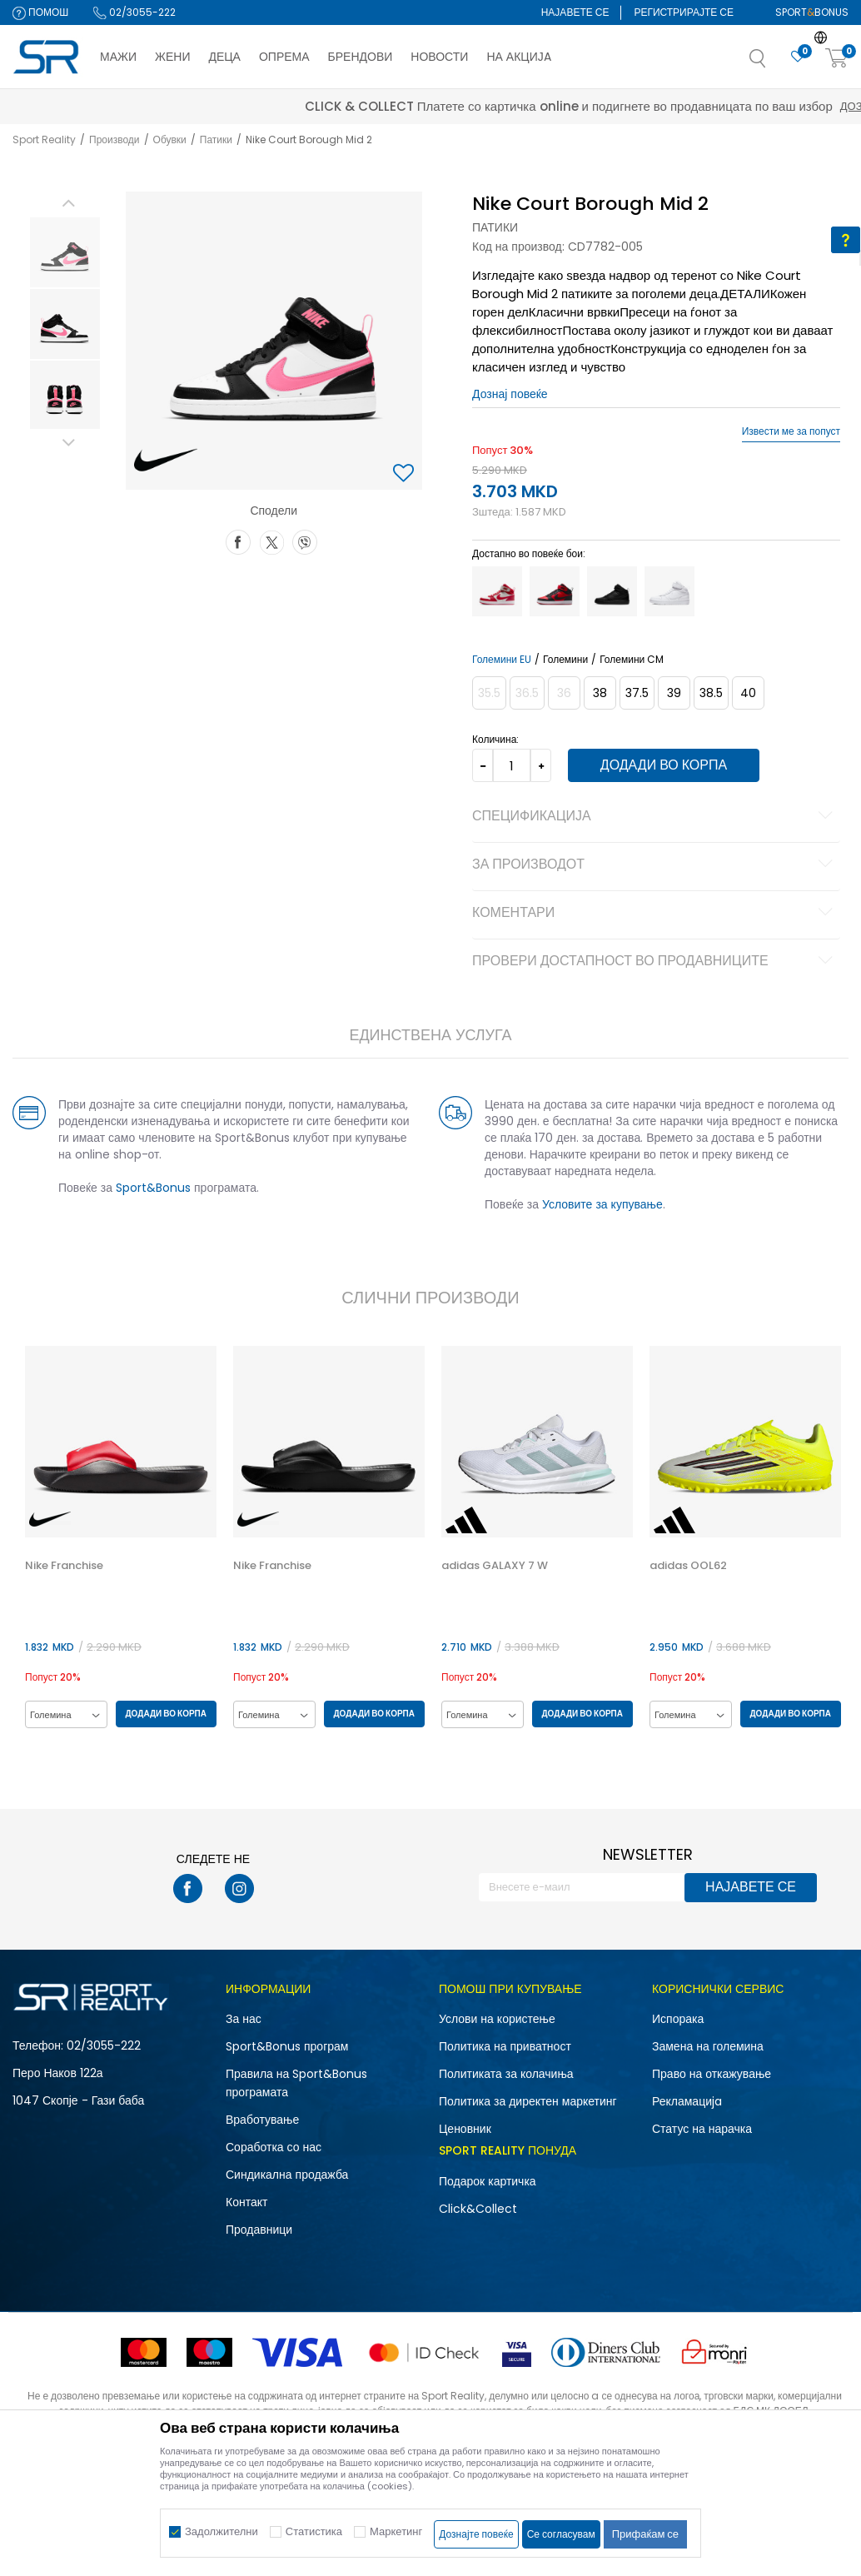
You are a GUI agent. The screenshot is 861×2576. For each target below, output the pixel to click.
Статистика (314, 2531)
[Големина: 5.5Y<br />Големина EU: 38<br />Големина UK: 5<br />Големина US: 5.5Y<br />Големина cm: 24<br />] (599, 693)
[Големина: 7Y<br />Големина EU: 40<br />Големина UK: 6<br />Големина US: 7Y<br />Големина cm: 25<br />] (747, 693)
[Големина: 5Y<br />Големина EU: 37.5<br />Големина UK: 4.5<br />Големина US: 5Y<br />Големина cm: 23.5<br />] (636, 693)
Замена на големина (708, 2046)
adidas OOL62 (686, 1565)
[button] (774, 63)
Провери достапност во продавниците (654, 962)
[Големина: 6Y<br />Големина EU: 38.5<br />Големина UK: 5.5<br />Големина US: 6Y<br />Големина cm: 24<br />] (710, 693)
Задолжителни (221, 2531)
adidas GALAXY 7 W (493, 1565)
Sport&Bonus (151, 1187)
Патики (216, 139)
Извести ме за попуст (791, 431)
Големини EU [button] (500, 659)
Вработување (262, 2119)
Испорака (678, 2018)
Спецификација (654, 817)
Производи (114, 139)
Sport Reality (44, 139)
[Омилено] (797, 57)
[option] (63, 252)
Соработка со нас (273, 2147)
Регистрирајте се (684, 12)
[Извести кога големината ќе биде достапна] (488, 693)
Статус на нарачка (702, 2128)
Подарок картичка (487, 2181)
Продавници (259, 2229)
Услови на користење (497, 2018)
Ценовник (465, 2128)
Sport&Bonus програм (287, 2046)
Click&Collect (478, 2208)
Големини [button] (564, 659)
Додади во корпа (661, 765)
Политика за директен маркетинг (528, 2101)
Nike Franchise (62, 1565)
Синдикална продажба (287, 2174)
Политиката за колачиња (506, 2073)
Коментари (654, 913)
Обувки (170, 139)
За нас (243, 2018)
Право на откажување (711, 2073)
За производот (654, 865)
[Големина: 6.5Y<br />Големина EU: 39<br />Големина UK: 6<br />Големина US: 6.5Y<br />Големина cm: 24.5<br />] (673, 693)
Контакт (246, 2202)
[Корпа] (837, 58)
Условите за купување (601, 1204)
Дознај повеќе (579, 106)
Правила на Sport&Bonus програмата (296, 2082)
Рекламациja (687, 2101)
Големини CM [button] (631, 659)
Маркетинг (396, 2531)
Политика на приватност (505, 2046)
